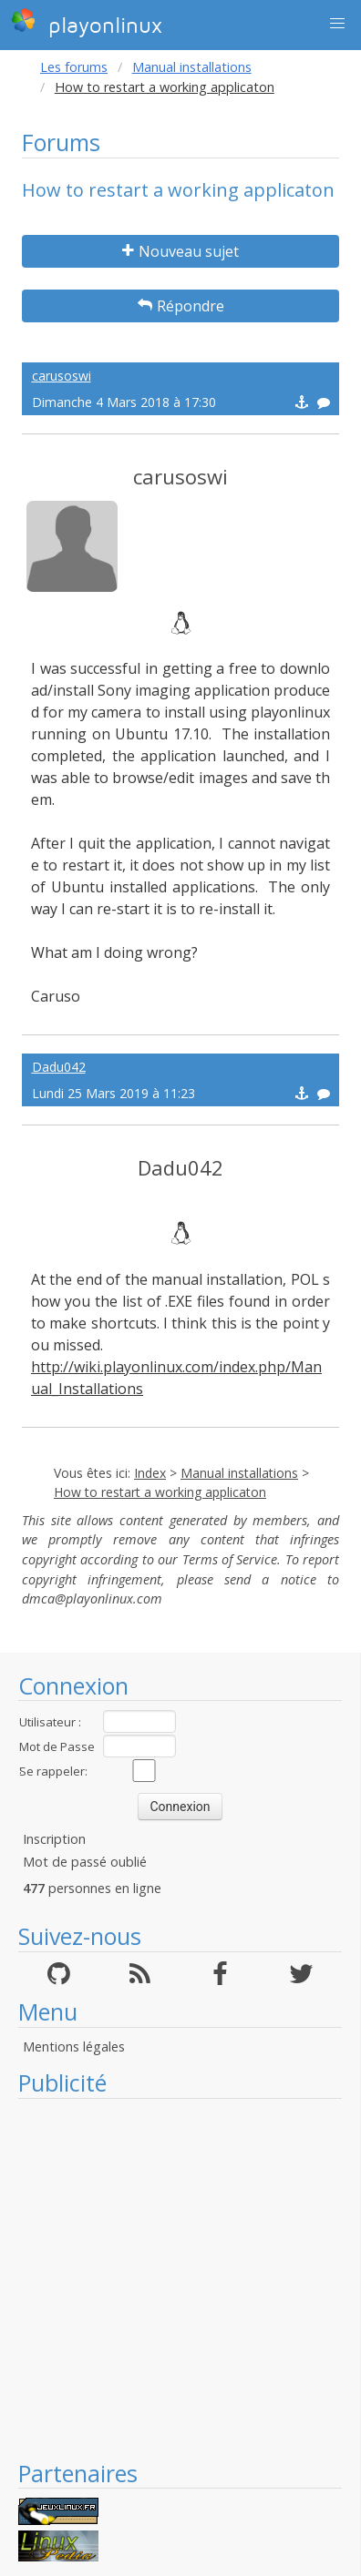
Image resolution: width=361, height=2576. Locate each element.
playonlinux (86, 22)
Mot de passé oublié (85, 1861)
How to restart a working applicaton (160, 1492)
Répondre (181, 306)
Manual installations (192, 67)
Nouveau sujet (180, 251)
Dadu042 (59, 1066)
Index (150, 1472)
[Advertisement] (171, 2278)
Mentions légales (74, 2046)
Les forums (74, 67)
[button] (337, 23)
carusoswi (61, 375)
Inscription (54, 1839)
